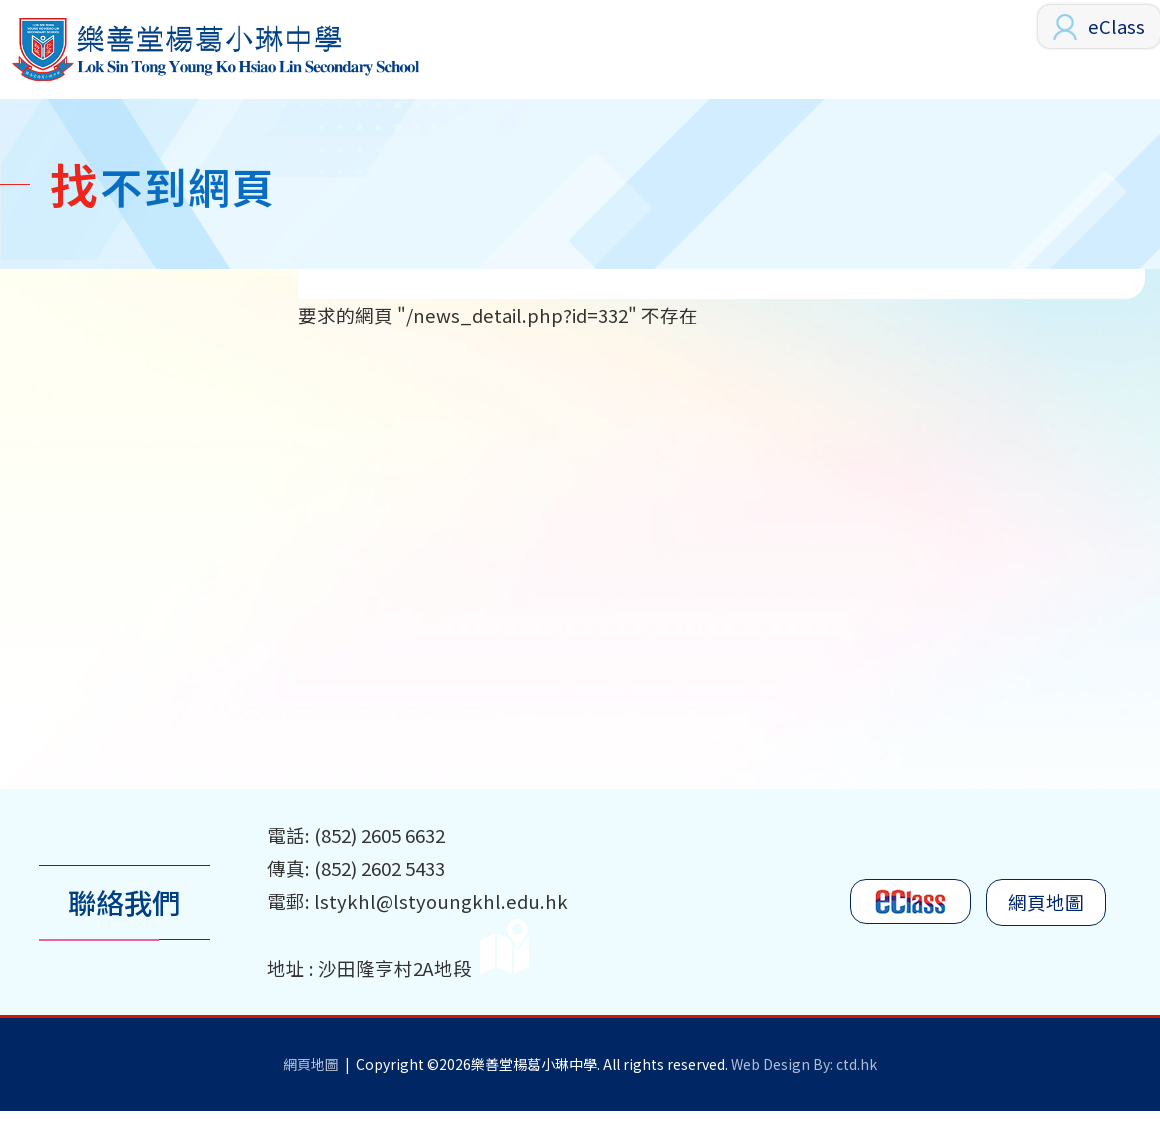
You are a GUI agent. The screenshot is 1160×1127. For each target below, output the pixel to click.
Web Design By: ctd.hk (804, 1080)
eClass (1116, 26)
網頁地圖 (1046, 918)
